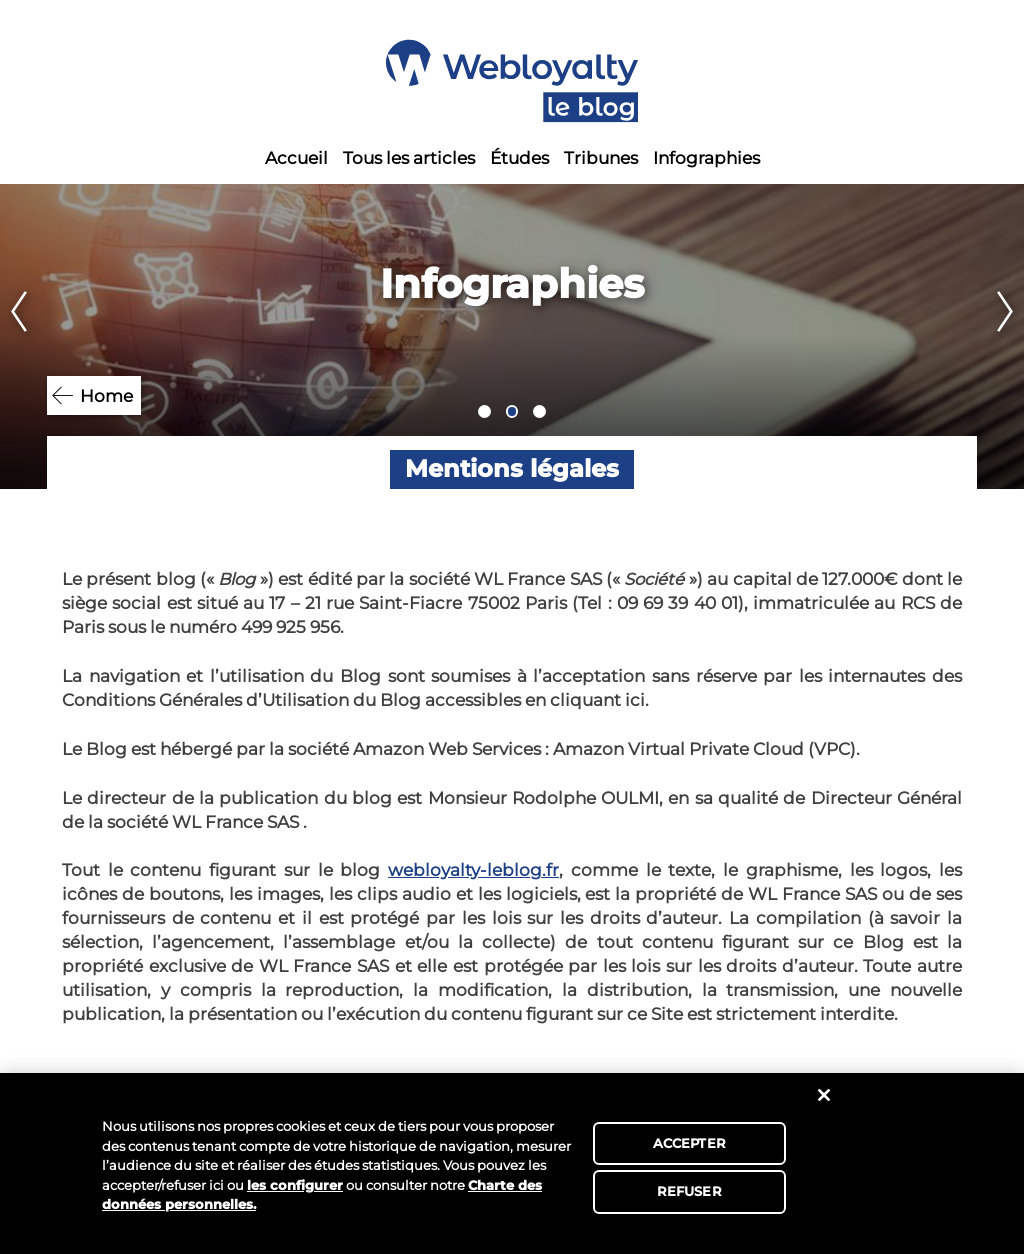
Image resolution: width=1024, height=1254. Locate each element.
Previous (14, 336)
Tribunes (601, 158)
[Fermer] (824, 1095)
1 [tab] (484, 411)
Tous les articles (409, 158)
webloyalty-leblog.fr (473, 870)
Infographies (706, 158)
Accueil (296, 158)
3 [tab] (539, 411)
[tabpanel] (512, 336)
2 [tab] (512, 411)
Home (106, 396)
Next (1010, 336)
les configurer (295, 1185)
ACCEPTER (689, 1143)
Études (519, 158)
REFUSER (689, 1191)
